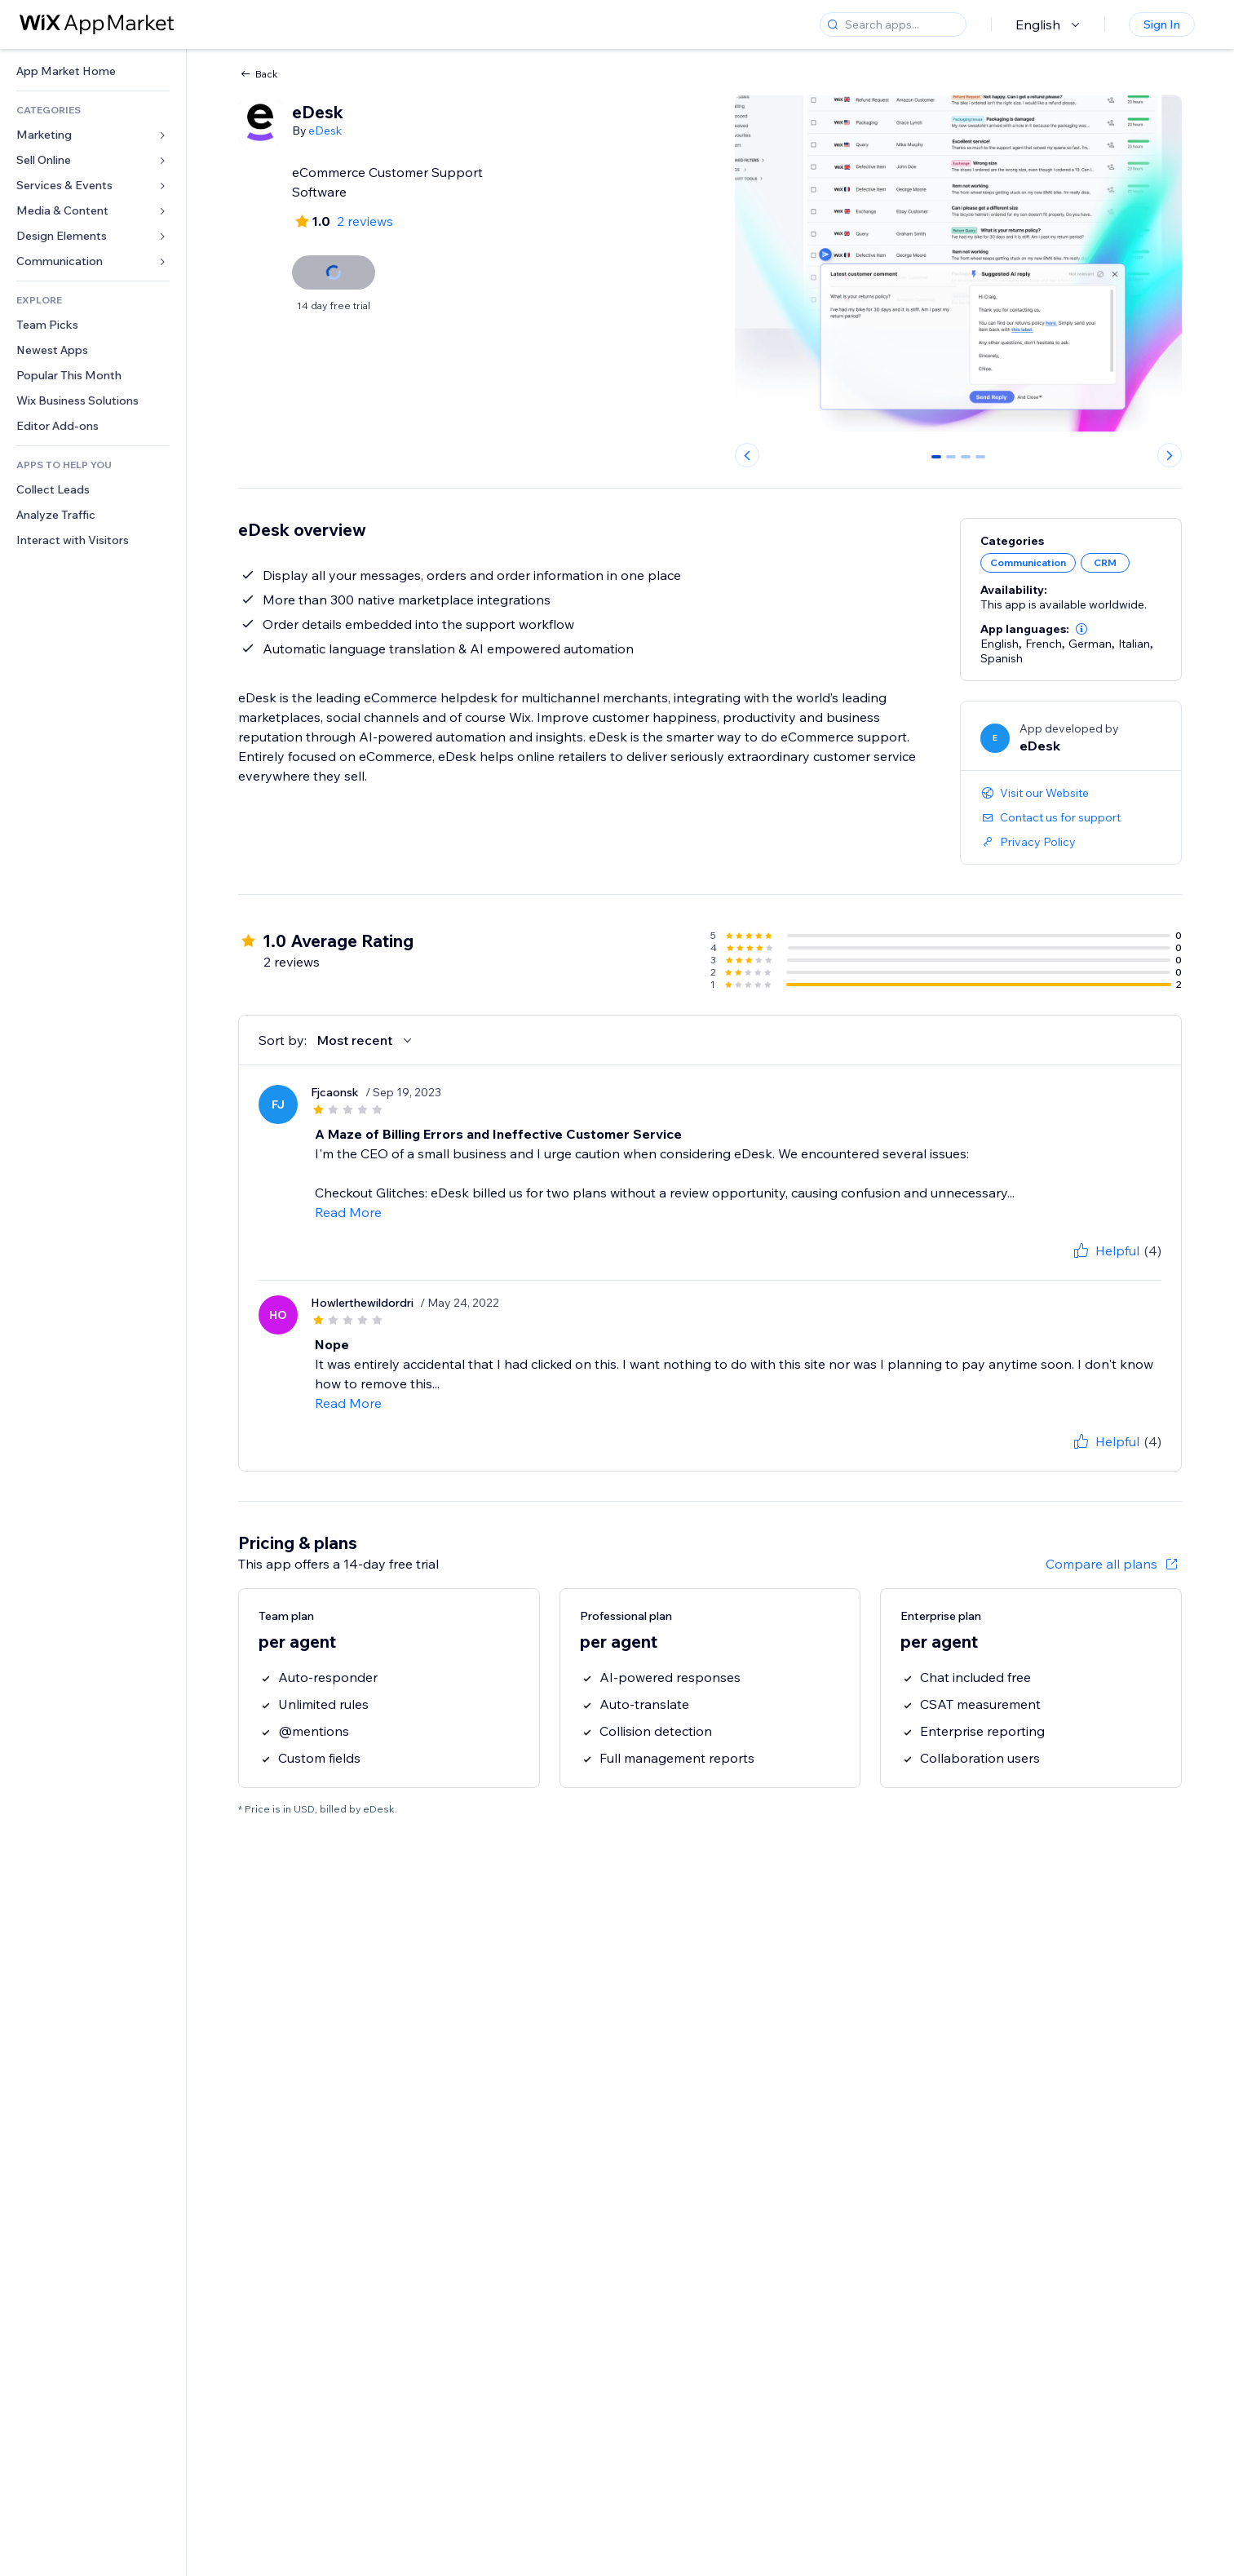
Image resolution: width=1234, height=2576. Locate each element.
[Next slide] (1169, 455)
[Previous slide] (747, 455)
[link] (93, 71)
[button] (1081, 629)
